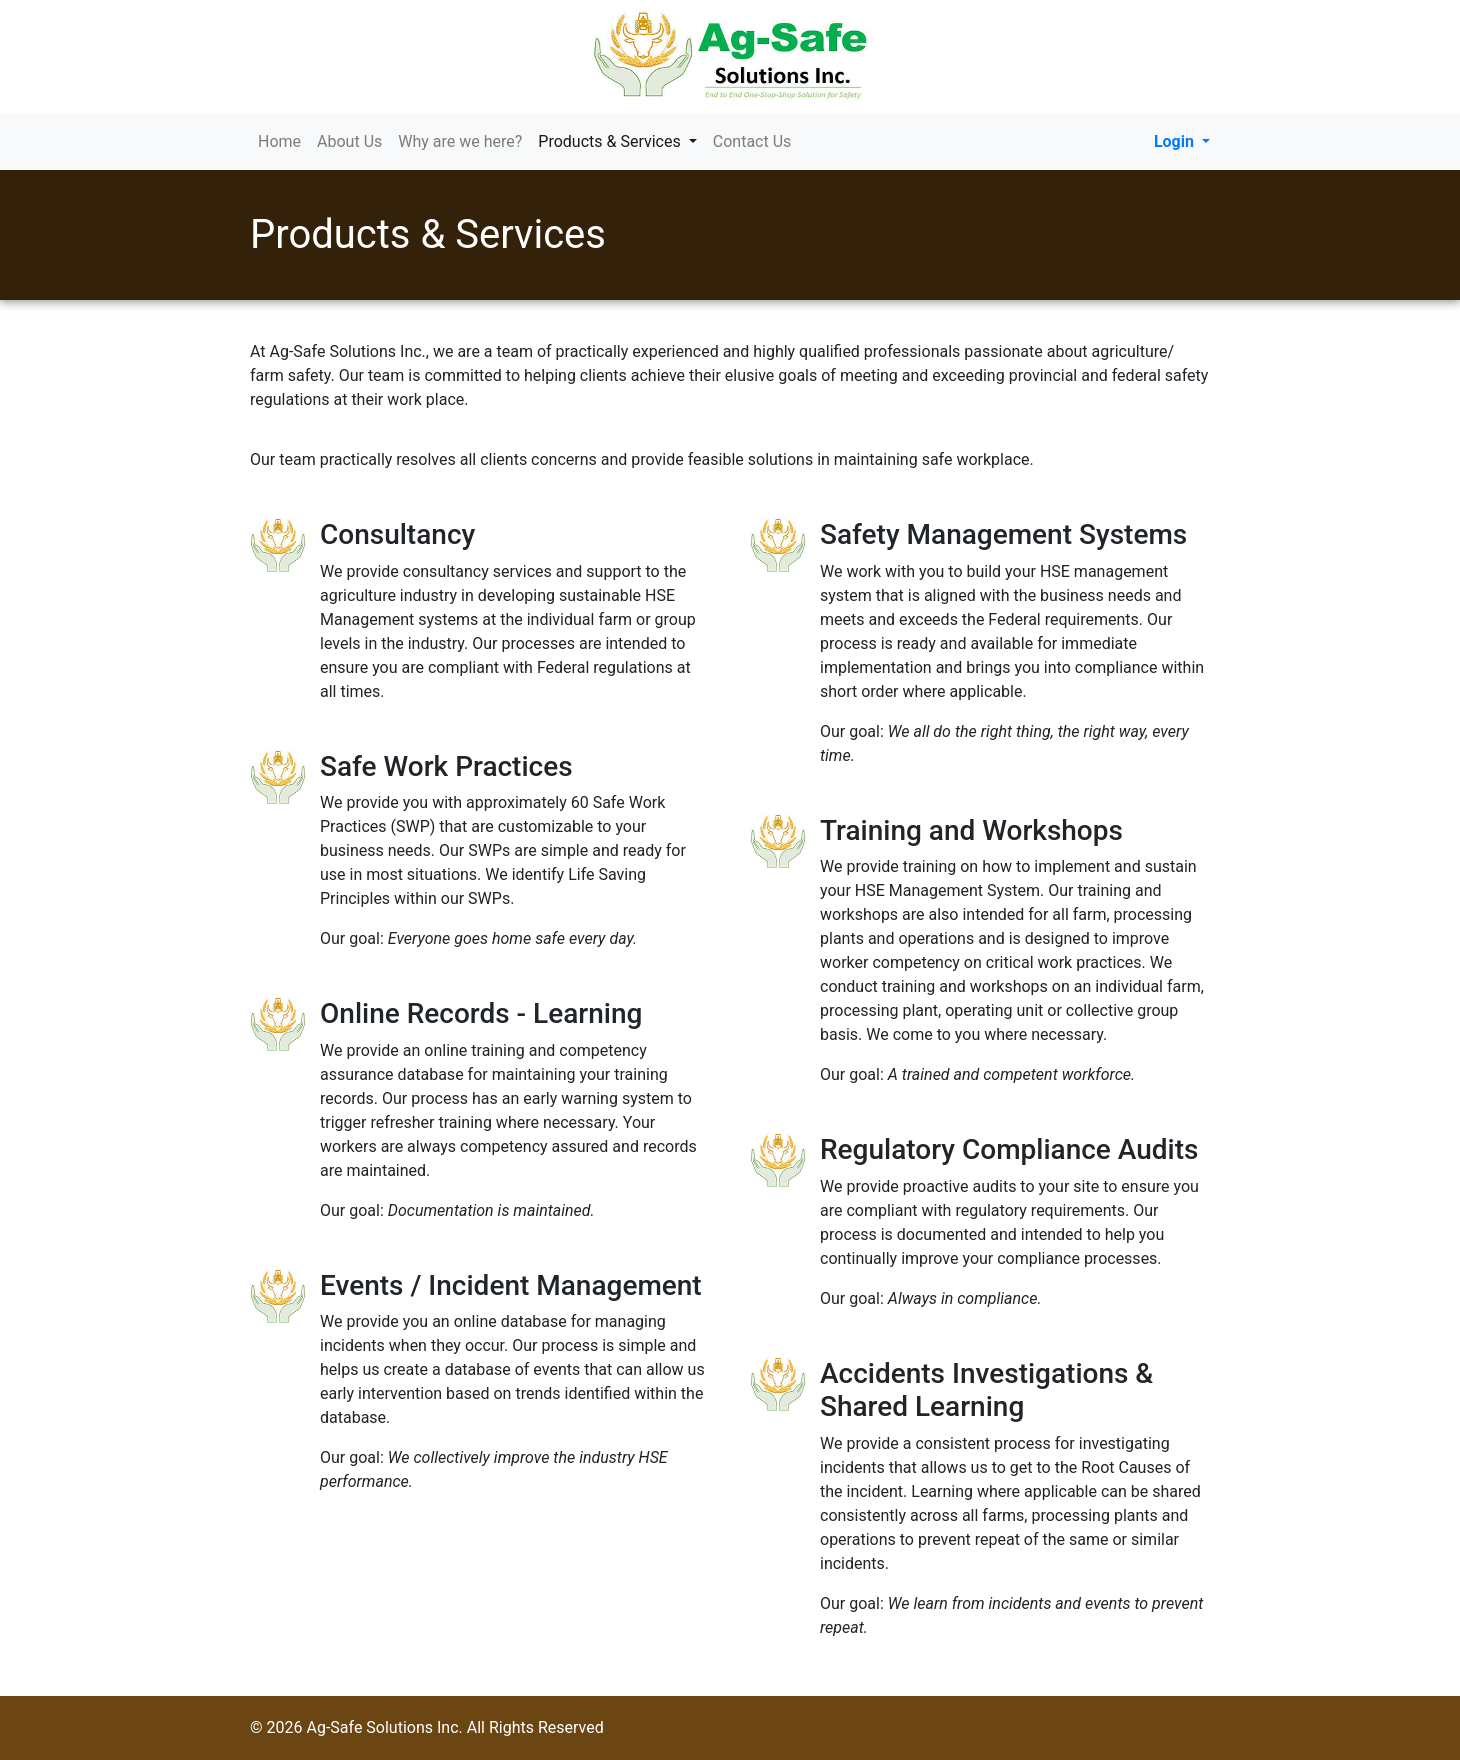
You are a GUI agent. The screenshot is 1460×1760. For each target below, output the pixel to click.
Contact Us (752, 141)
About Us (349, 141)
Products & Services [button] (621, 140)
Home (279, 141)
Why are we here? (460, 141)
